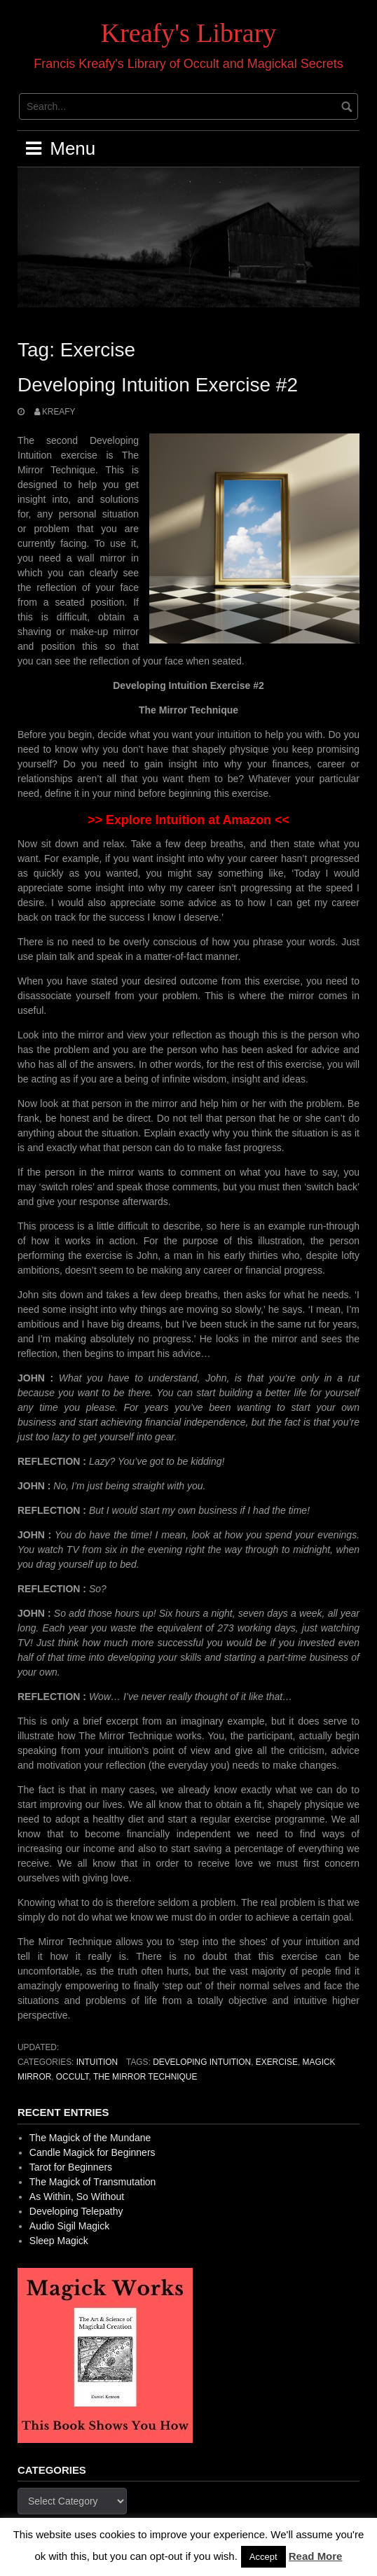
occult (72, 2077)
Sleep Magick (58, 2240)
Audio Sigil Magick (69, 2226)
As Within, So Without (76, 2196)
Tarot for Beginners (70, 2167)
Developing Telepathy (76, 2211)
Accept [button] (263, 2556)
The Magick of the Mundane (90, 2137)
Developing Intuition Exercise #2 (158, 385)
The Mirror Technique (145, 2077)
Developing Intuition (202, 2062)
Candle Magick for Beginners (92, 2152)
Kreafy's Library (189, 33)
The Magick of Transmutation (92, 2181)
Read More (316, 2556)
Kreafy (59, 412)
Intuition (97, 2062)
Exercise (277, 2062)
